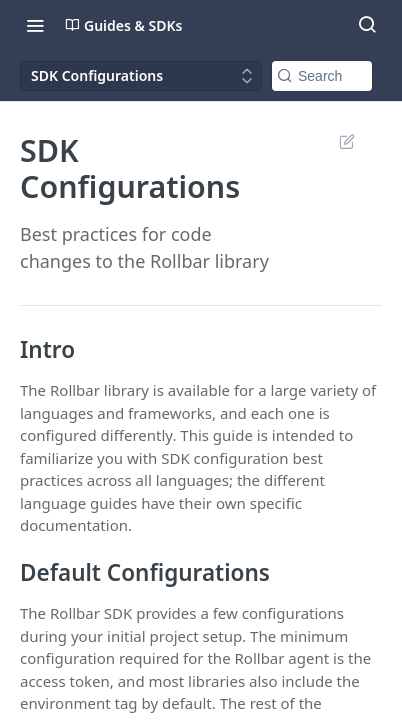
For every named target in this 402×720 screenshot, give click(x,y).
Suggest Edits (346, 141)
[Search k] (322, 76)
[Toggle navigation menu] (35, 25)
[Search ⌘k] (367, 25)
